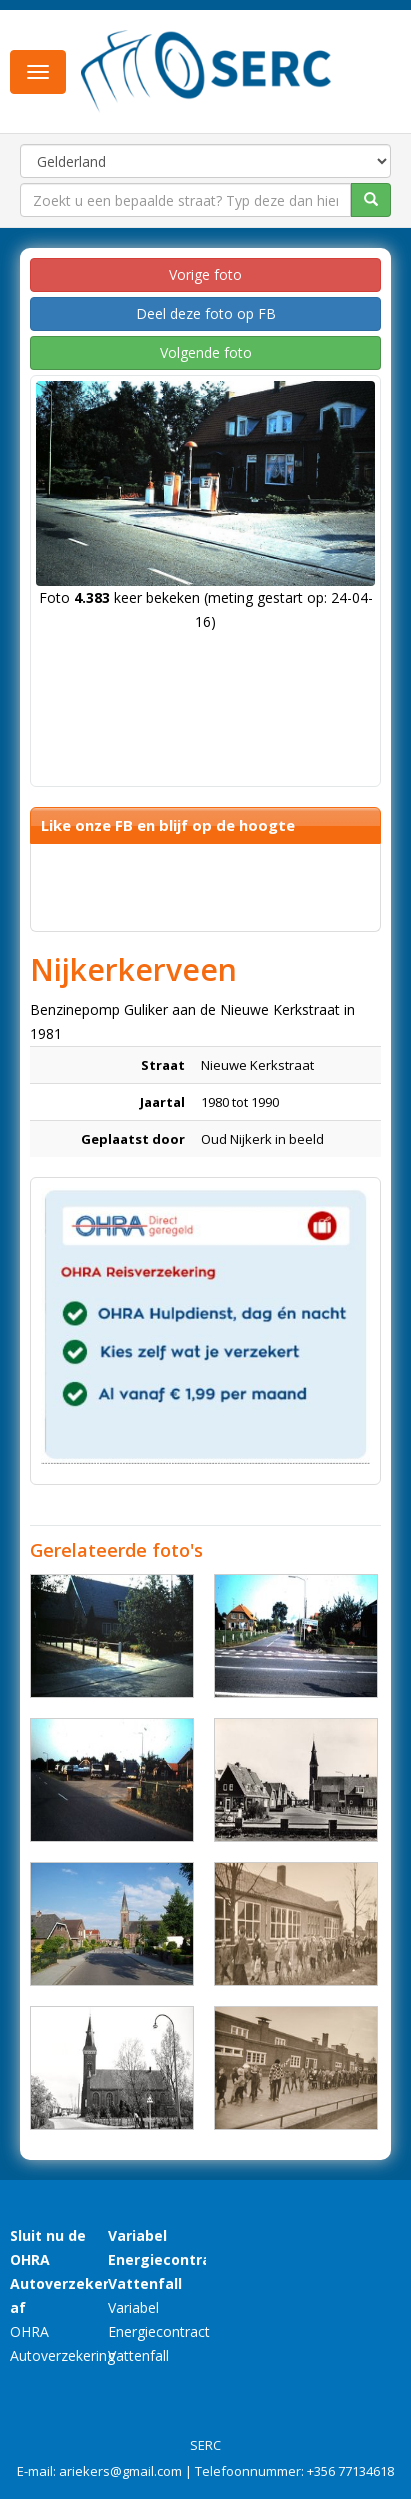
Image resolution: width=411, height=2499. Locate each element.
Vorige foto (205, 274)
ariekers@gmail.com (120, 2471)
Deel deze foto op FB (206, 313)
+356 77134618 (350, 2471)
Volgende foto (206, 352)
